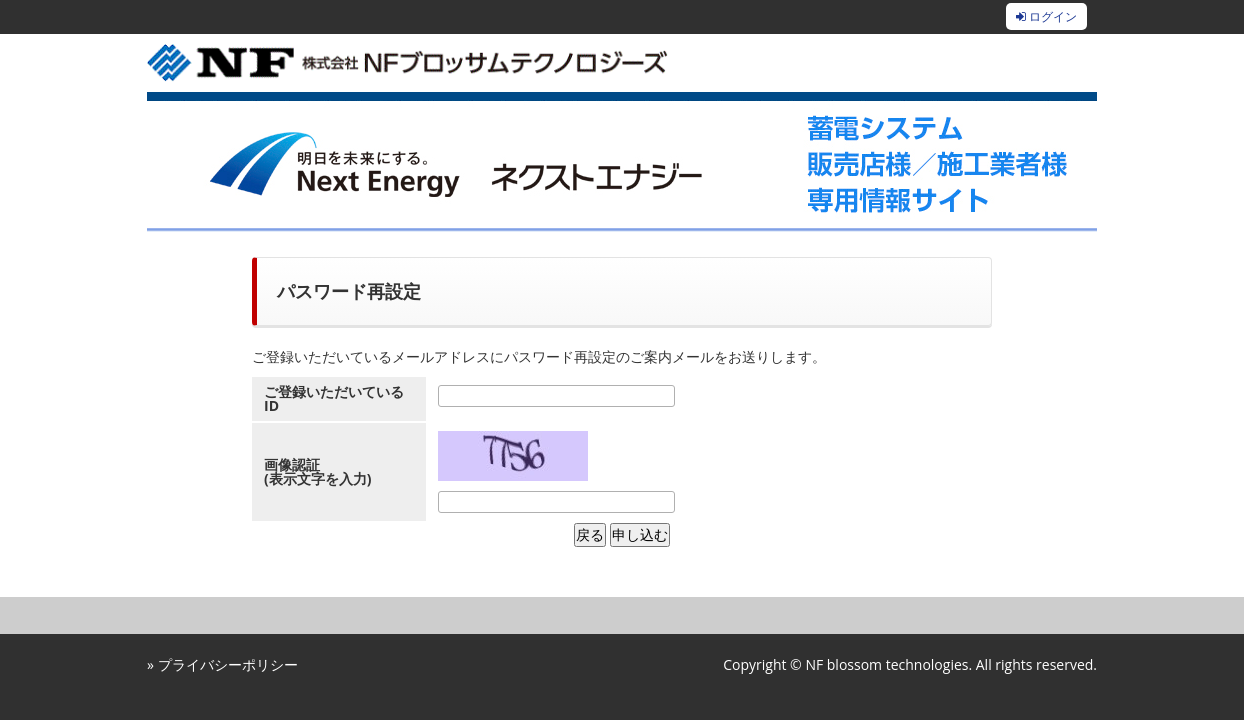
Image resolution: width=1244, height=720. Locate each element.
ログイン (1046, 16)
